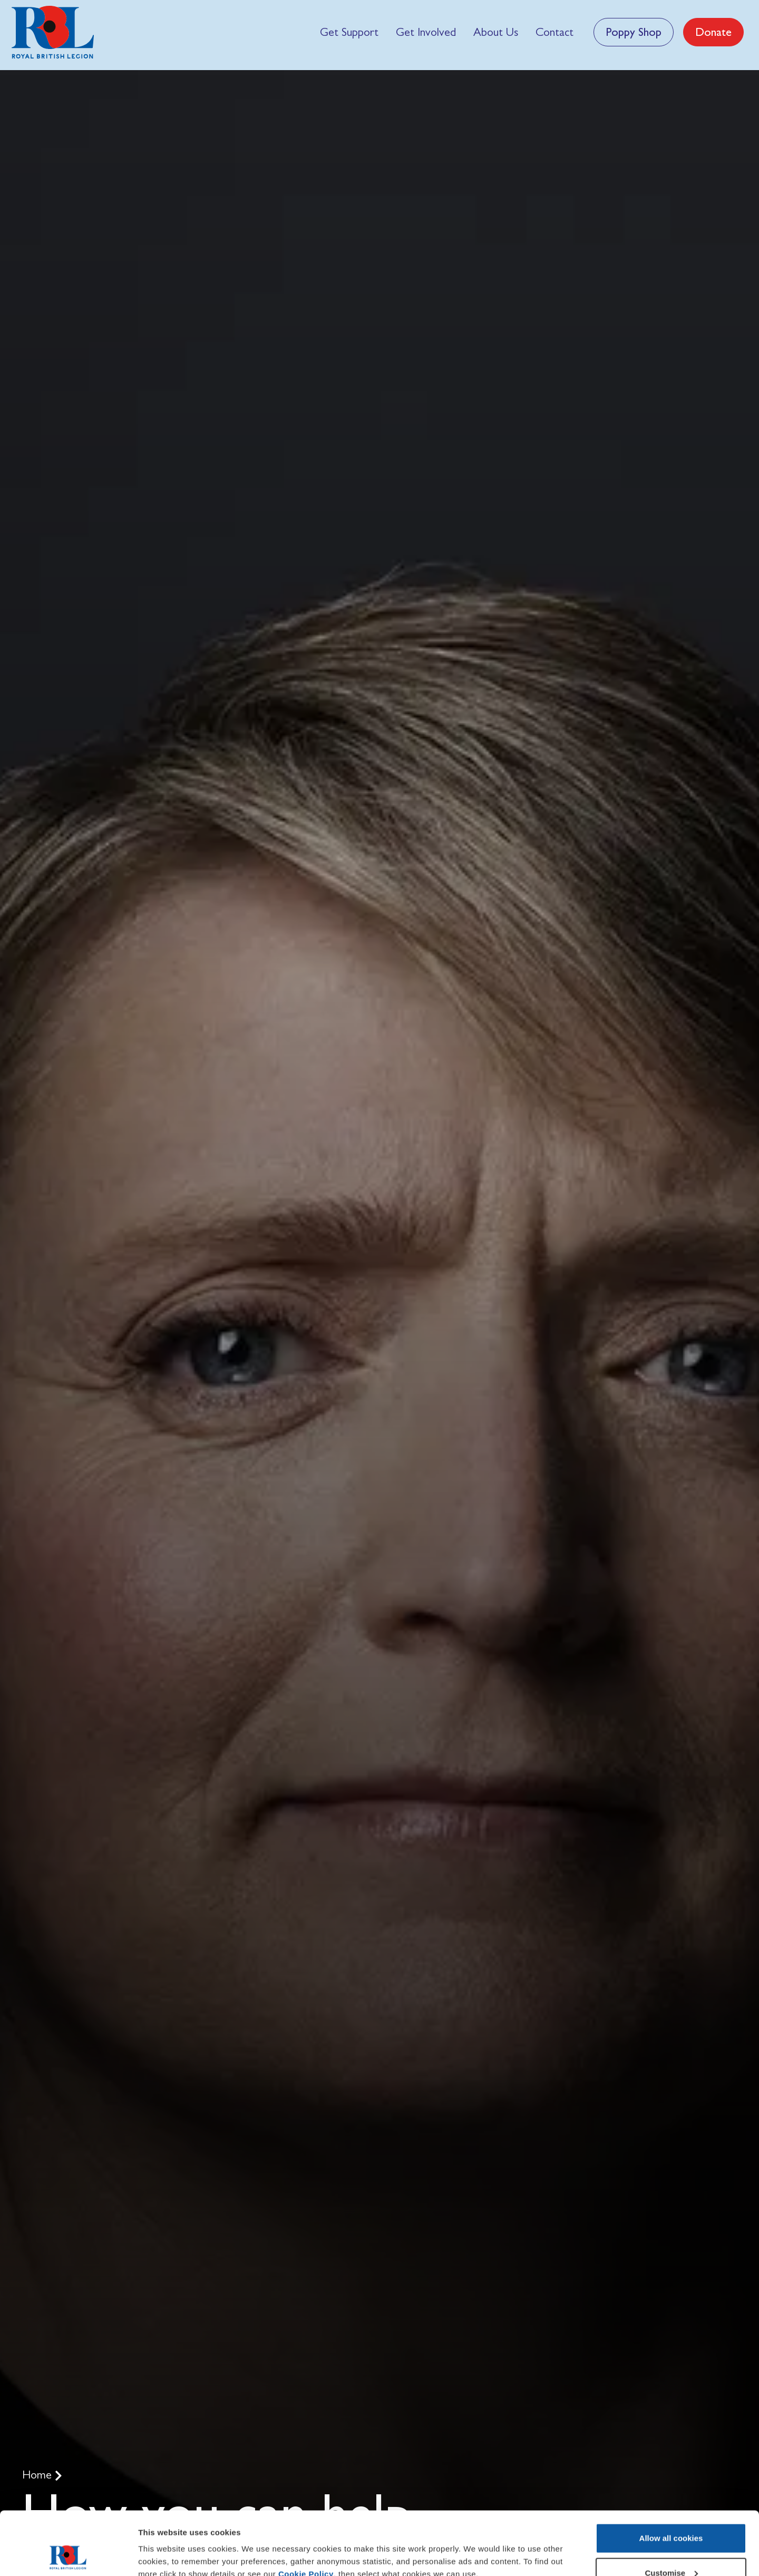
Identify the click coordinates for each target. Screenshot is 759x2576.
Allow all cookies (671, 2478)
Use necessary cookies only (671, 2547)
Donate (713, 31)
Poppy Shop (633, 31)
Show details (162, 2543)
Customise (671, 2513)
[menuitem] (349, 32)
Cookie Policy (306, 2514)
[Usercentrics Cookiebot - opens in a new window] (68, 2555)
